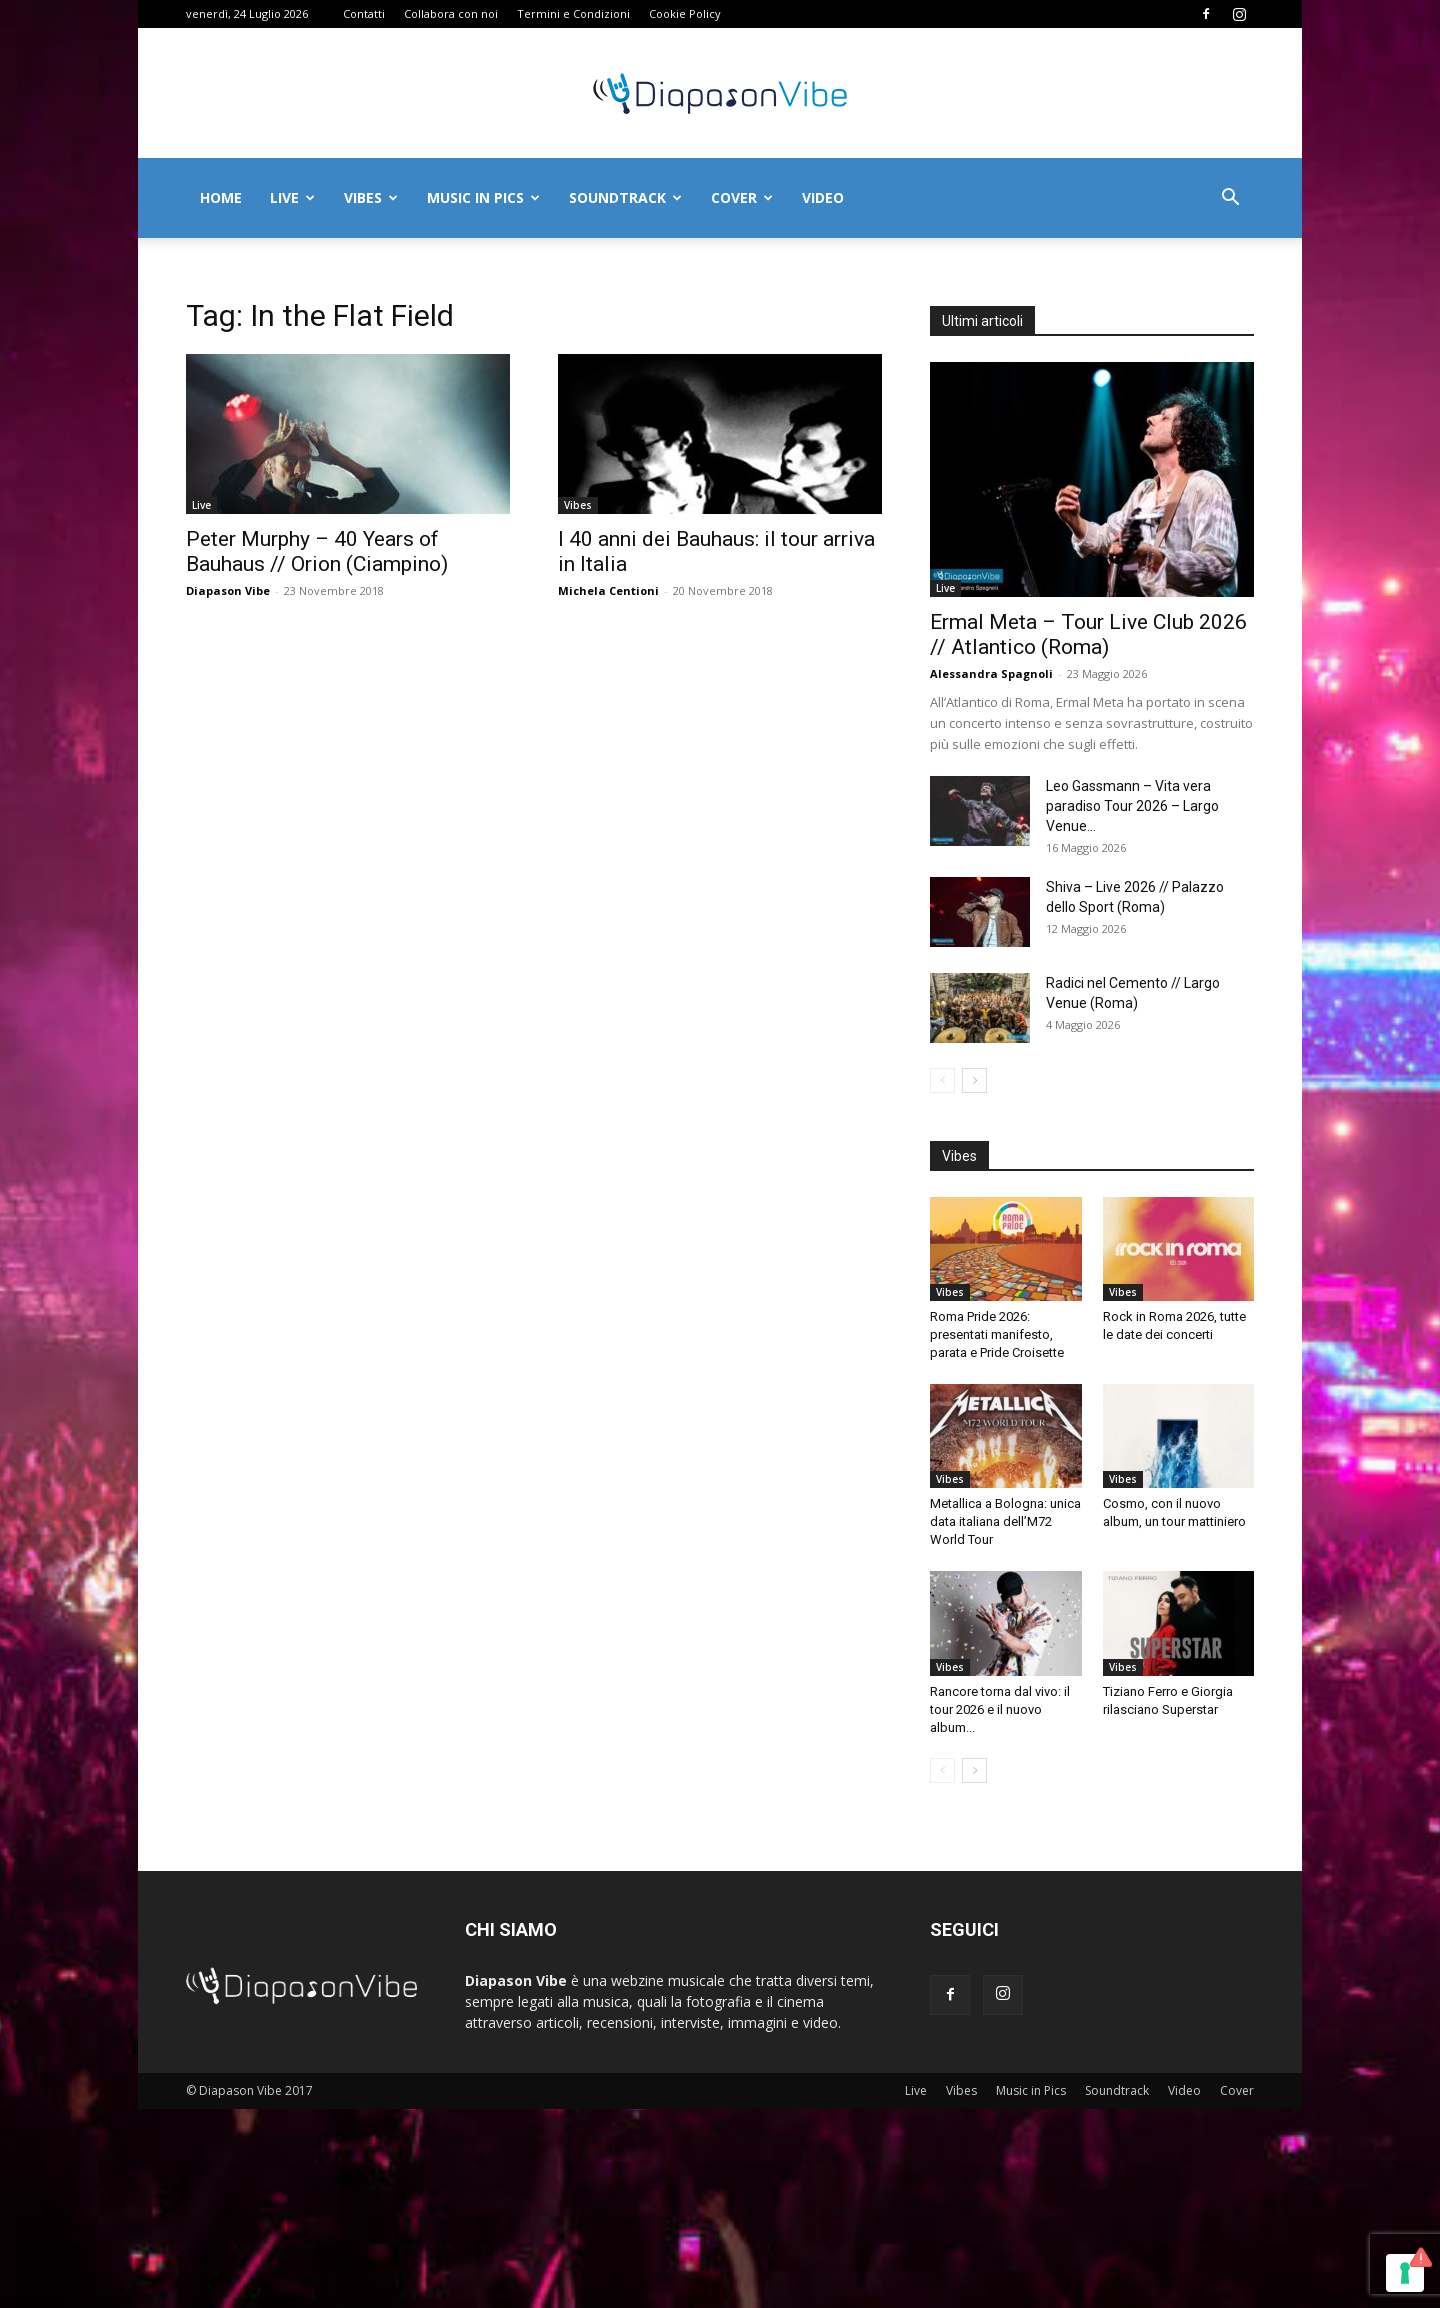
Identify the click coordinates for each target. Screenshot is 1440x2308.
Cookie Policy (685, 13)
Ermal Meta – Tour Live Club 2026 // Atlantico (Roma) (1088, 634)
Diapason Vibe (228, 590)
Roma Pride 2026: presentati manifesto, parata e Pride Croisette (997, 1334)
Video (823, 197)
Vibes (371, 197)
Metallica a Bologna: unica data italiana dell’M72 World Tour (1005, 1521)
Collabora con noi (451, 13)
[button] (1230, 199)
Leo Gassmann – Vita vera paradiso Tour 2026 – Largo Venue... (1132, 806)
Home (221, 197)
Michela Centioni (608, 590)
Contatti (364, 13)
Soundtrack (625, 197)
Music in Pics (483, 197)
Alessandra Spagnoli (991, 673)
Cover (742, 197)
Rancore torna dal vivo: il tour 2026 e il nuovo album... (1000, 1709)
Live (292, 197)
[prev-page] (942, 1080)
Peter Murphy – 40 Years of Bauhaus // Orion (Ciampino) (317, 551)
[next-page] (974, 1080)
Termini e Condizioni (573, 13)
